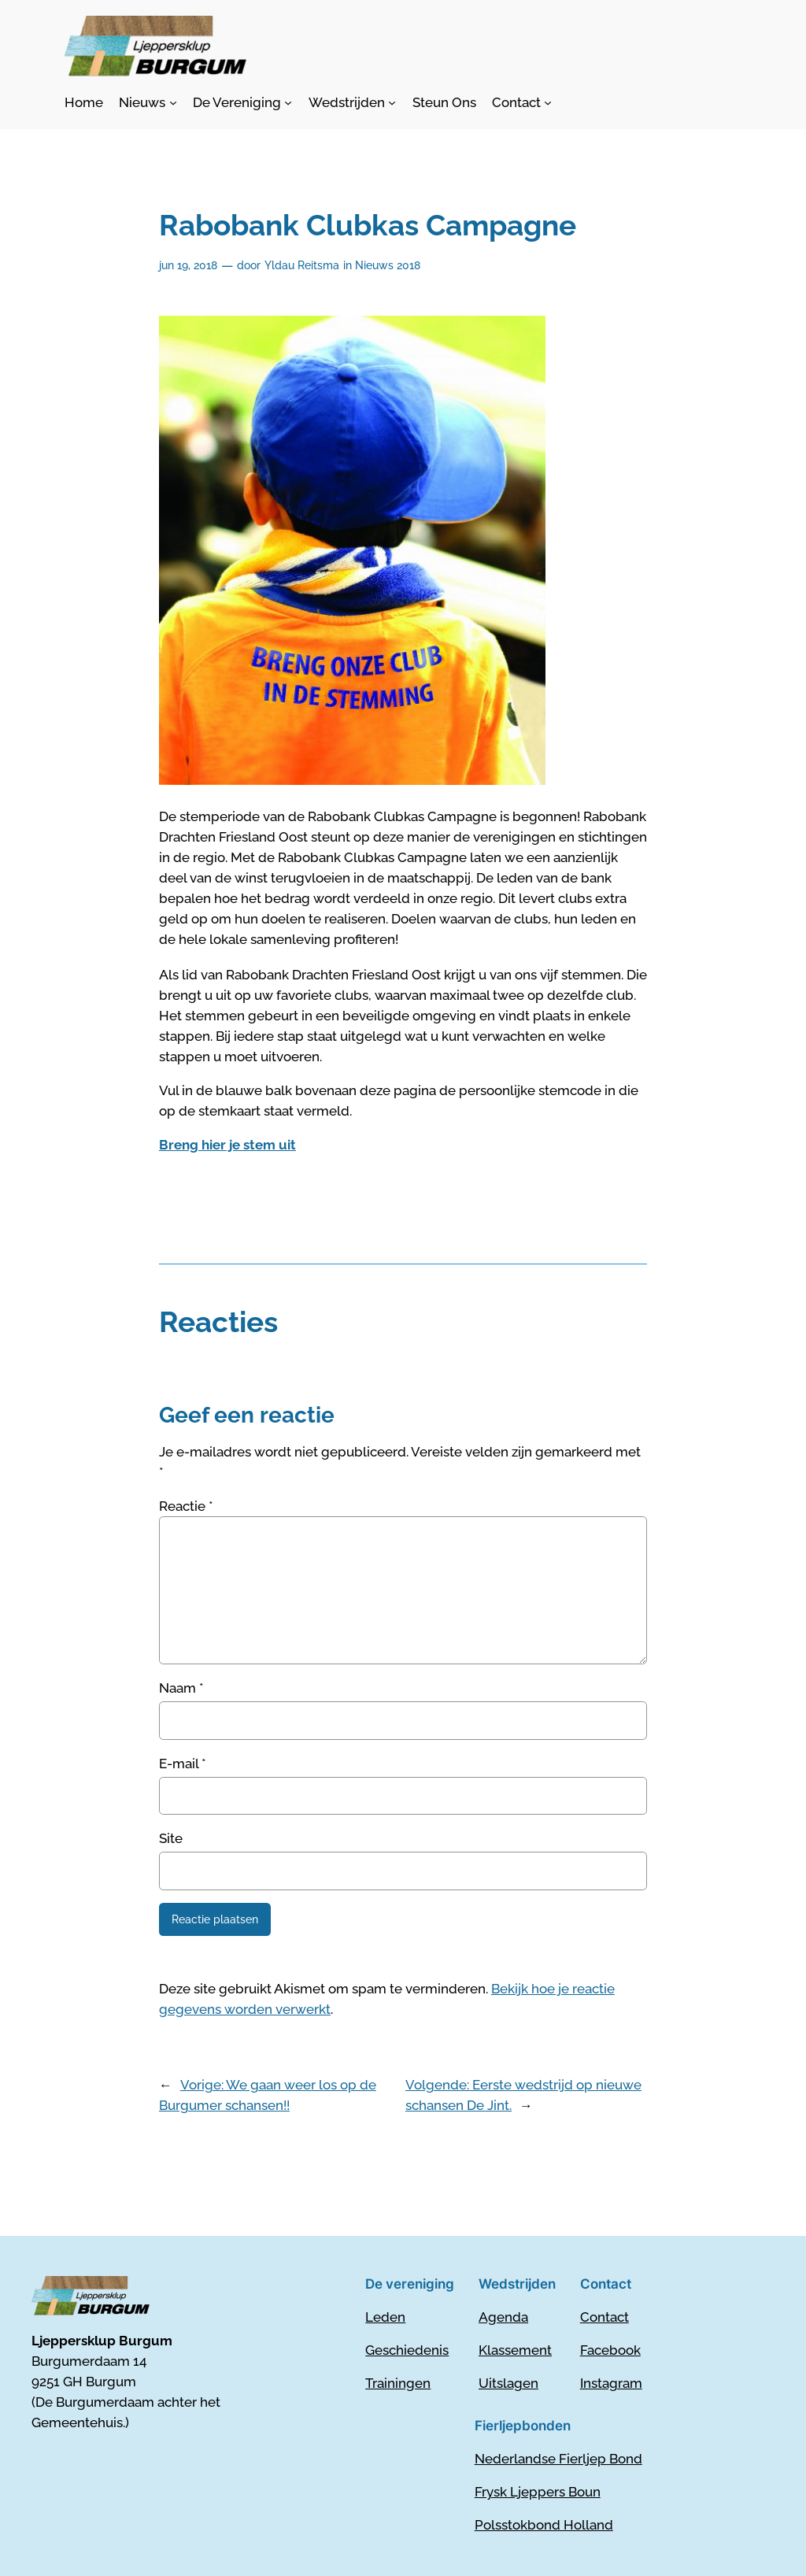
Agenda (503, 2317)
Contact (604, 2317)
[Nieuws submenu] (147, 102)
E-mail (182, 1763)
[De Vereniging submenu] (242, 102)
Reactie (186, 1506)
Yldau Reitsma (301, 265)
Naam (181, 1688)
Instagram (611, 2383)
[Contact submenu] (522, 102)
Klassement (515, 2350)
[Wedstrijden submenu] (352, 102)
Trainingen (398, 2383)
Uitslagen (508, 2383)
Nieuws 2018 (387, 265)
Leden (385, 2317)
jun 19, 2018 (188, 265)
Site (171, 1838)
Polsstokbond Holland (544, 2525)
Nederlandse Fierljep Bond (558, 2459)
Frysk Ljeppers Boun (538, 2492)
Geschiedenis (407, 2350)
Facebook (610, 2350)
